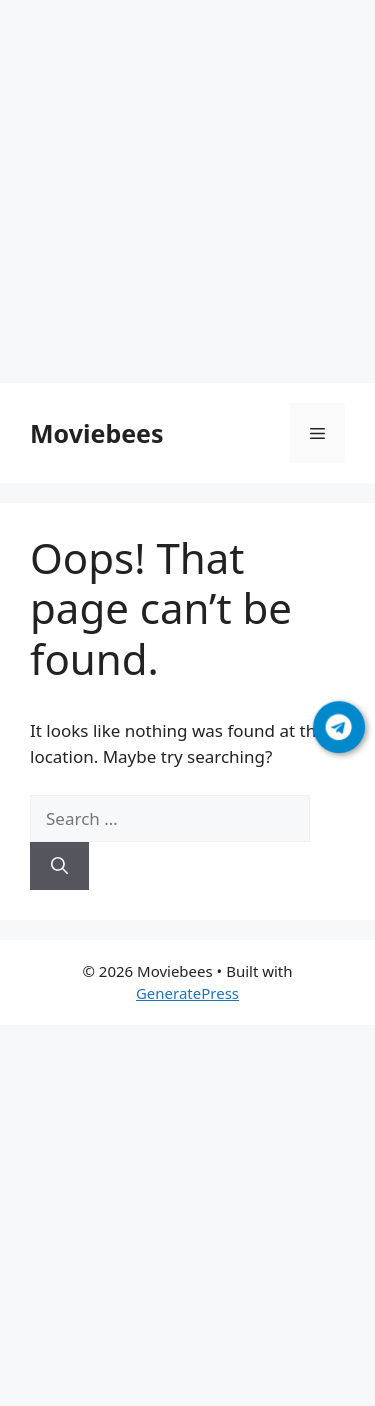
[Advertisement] (187, 195)
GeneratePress (187, 993)
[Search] (59, 866)
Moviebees (97, 433)
